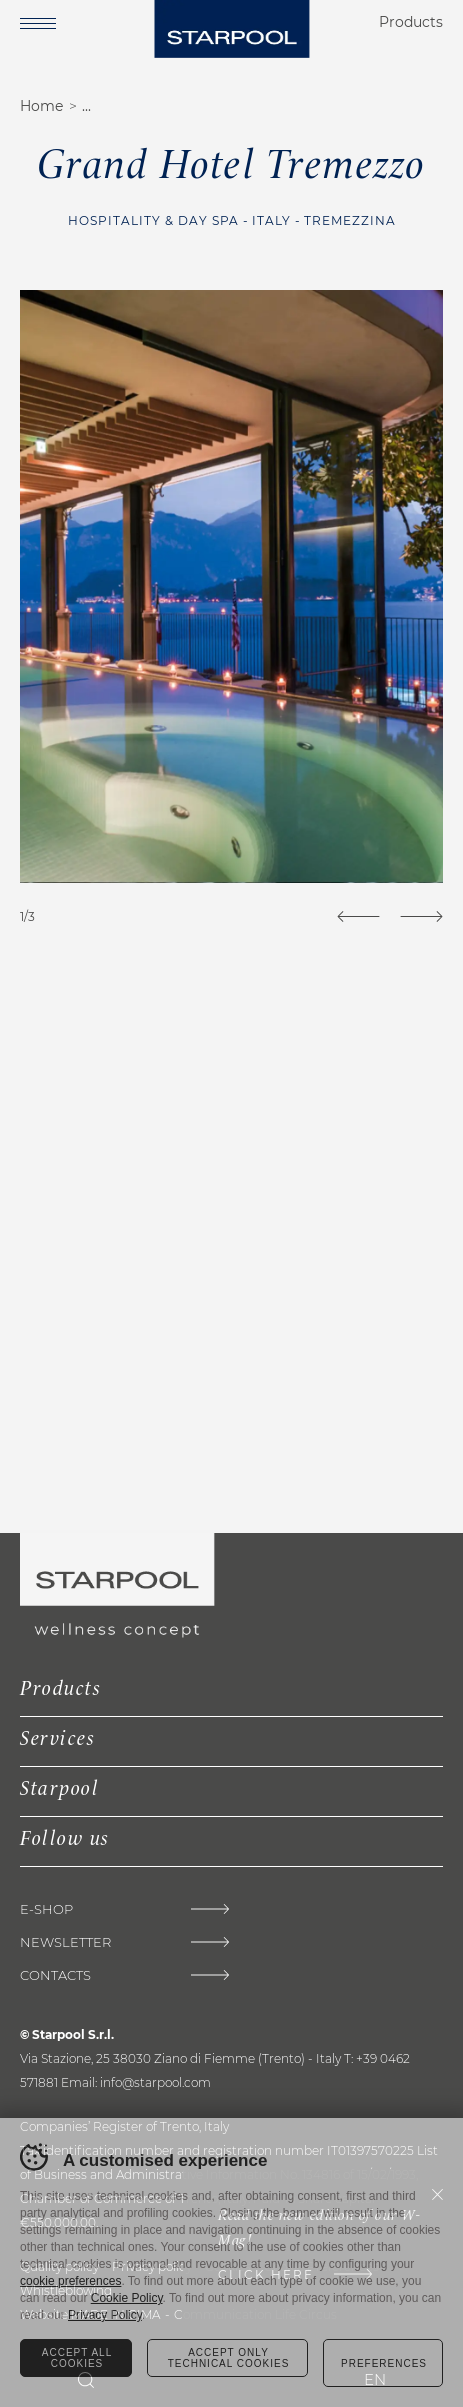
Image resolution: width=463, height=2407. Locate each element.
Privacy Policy (105, 2315)
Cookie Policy (127, 2298)
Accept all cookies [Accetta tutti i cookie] (77, 2358)
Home (41, 106)
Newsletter (65, 1942)
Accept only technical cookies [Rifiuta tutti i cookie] (229, 2358)
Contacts (55, 1975)
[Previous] (358, 916)
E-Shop (46, 1909)
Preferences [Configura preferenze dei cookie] (384, 2363)
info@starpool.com (155, 2082)
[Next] (421, 916)
